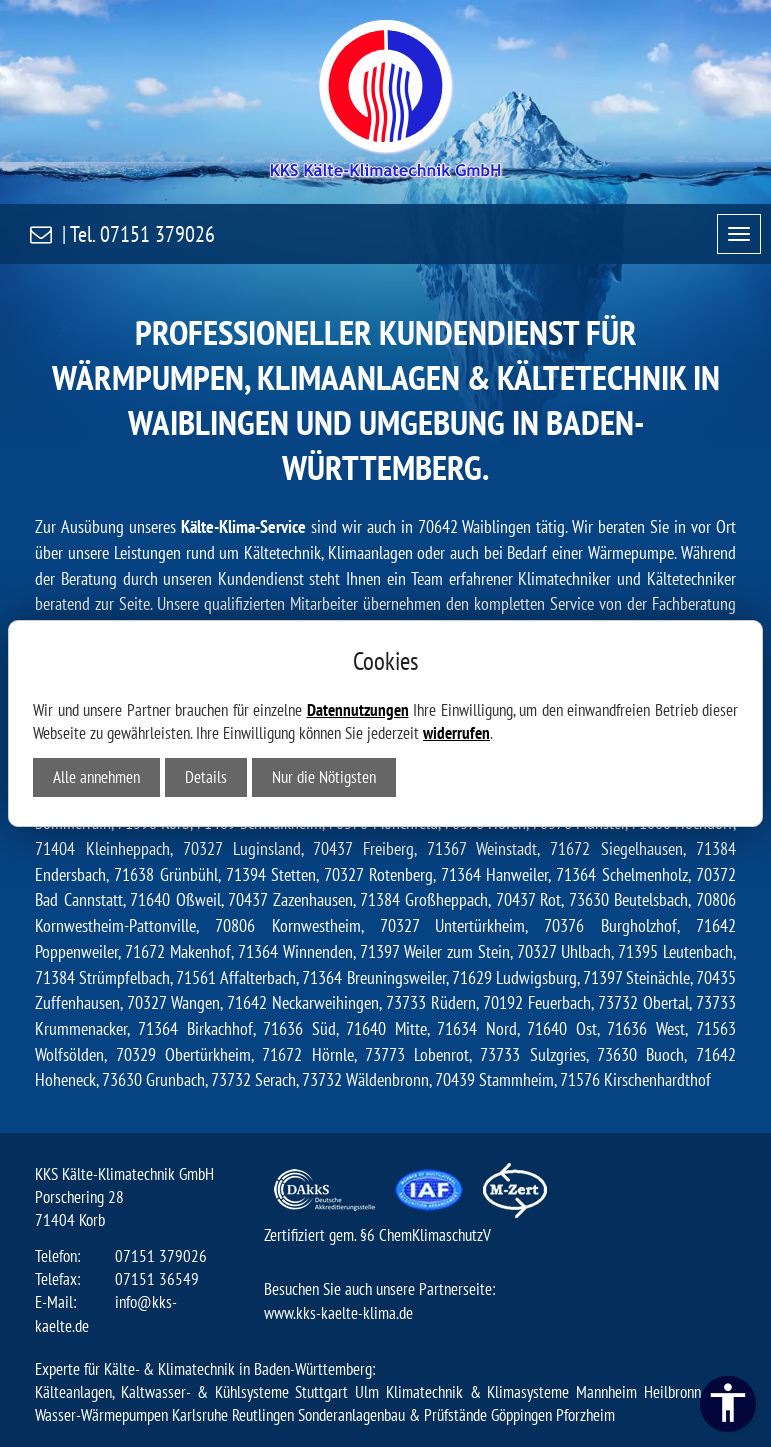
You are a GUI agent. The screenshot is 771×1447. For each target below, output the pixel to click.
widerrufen (456, 733)
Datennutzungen (358, 710)
